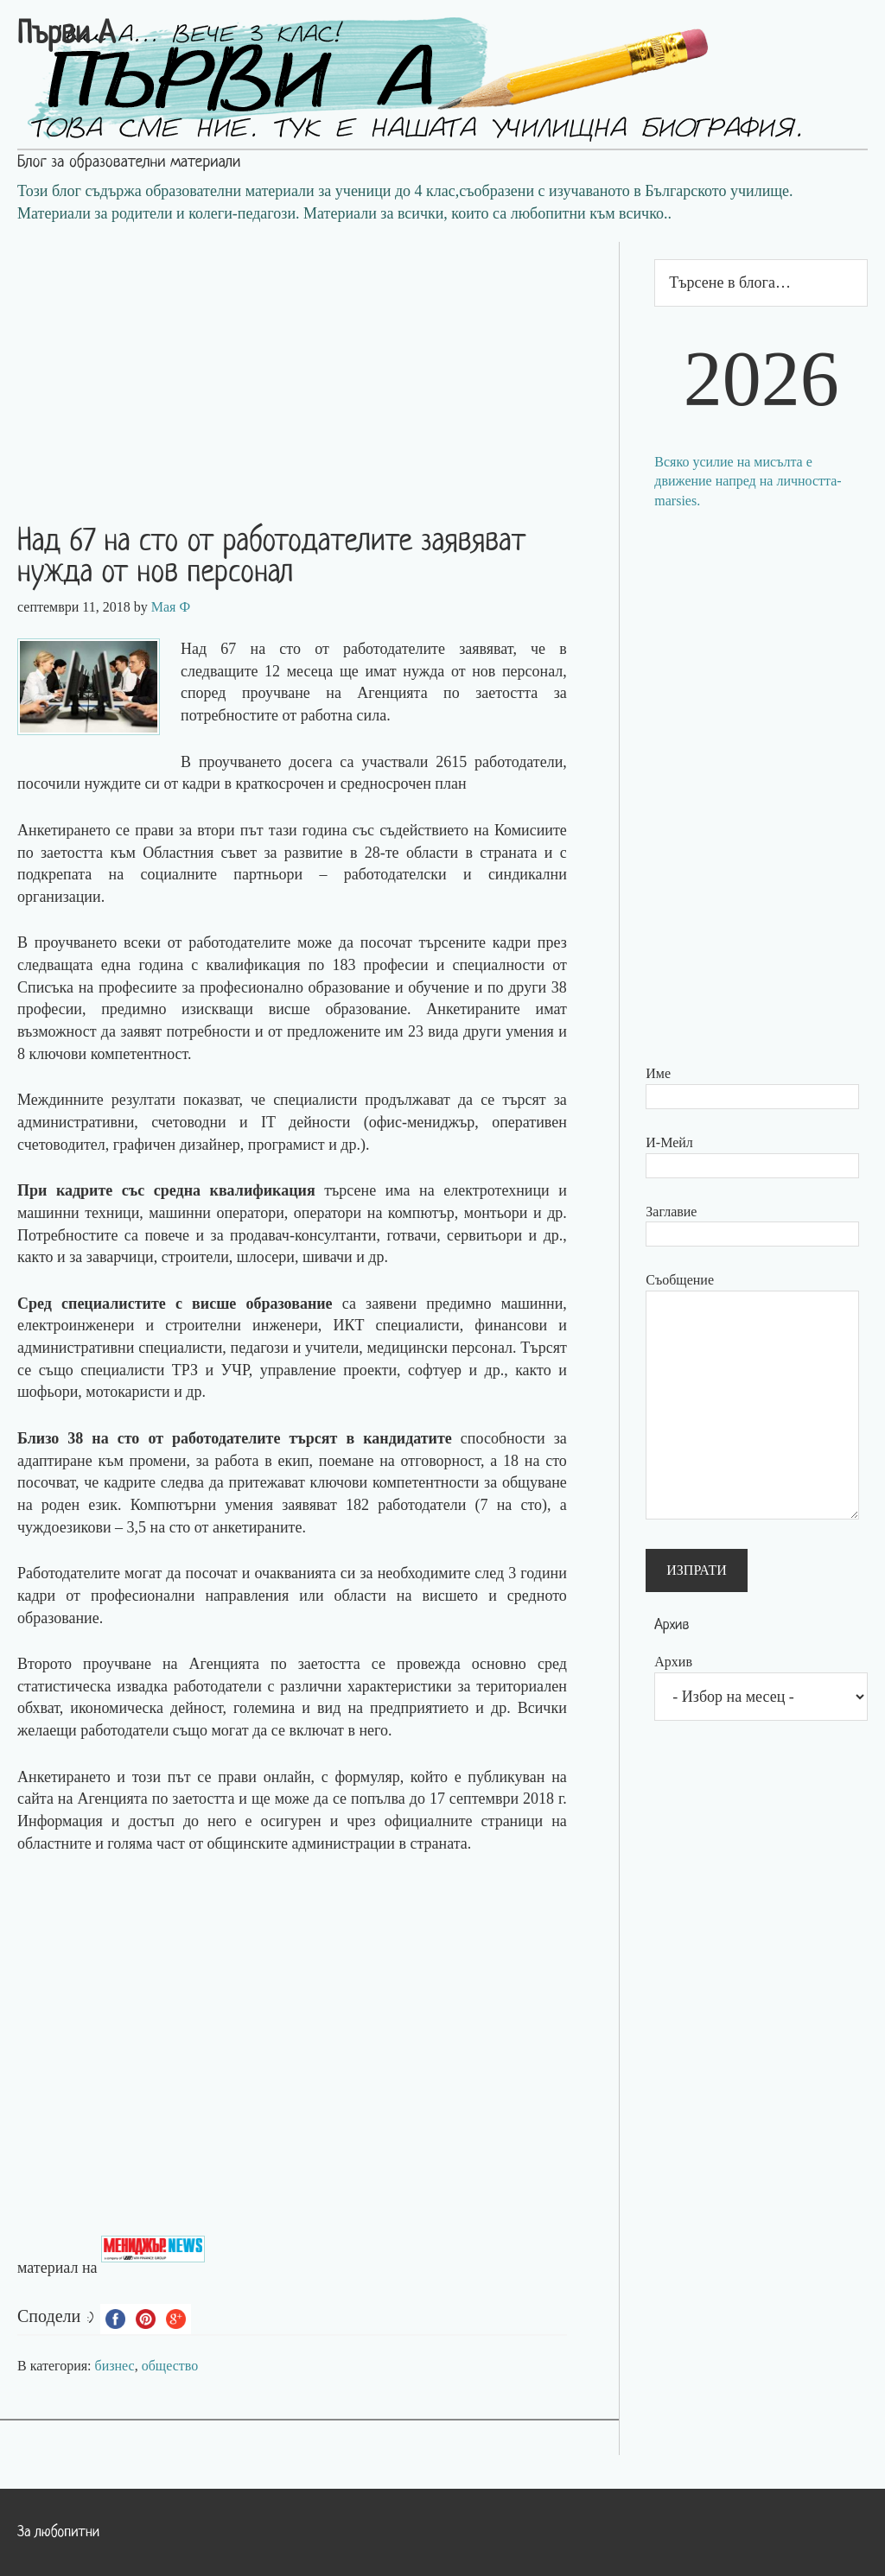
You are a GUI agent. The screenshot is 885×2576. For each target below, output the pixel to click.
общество (170, 2365)
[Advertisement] (309, 363)
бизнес (115, 2365)
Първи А (66, 35)
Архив (673, 1661)
